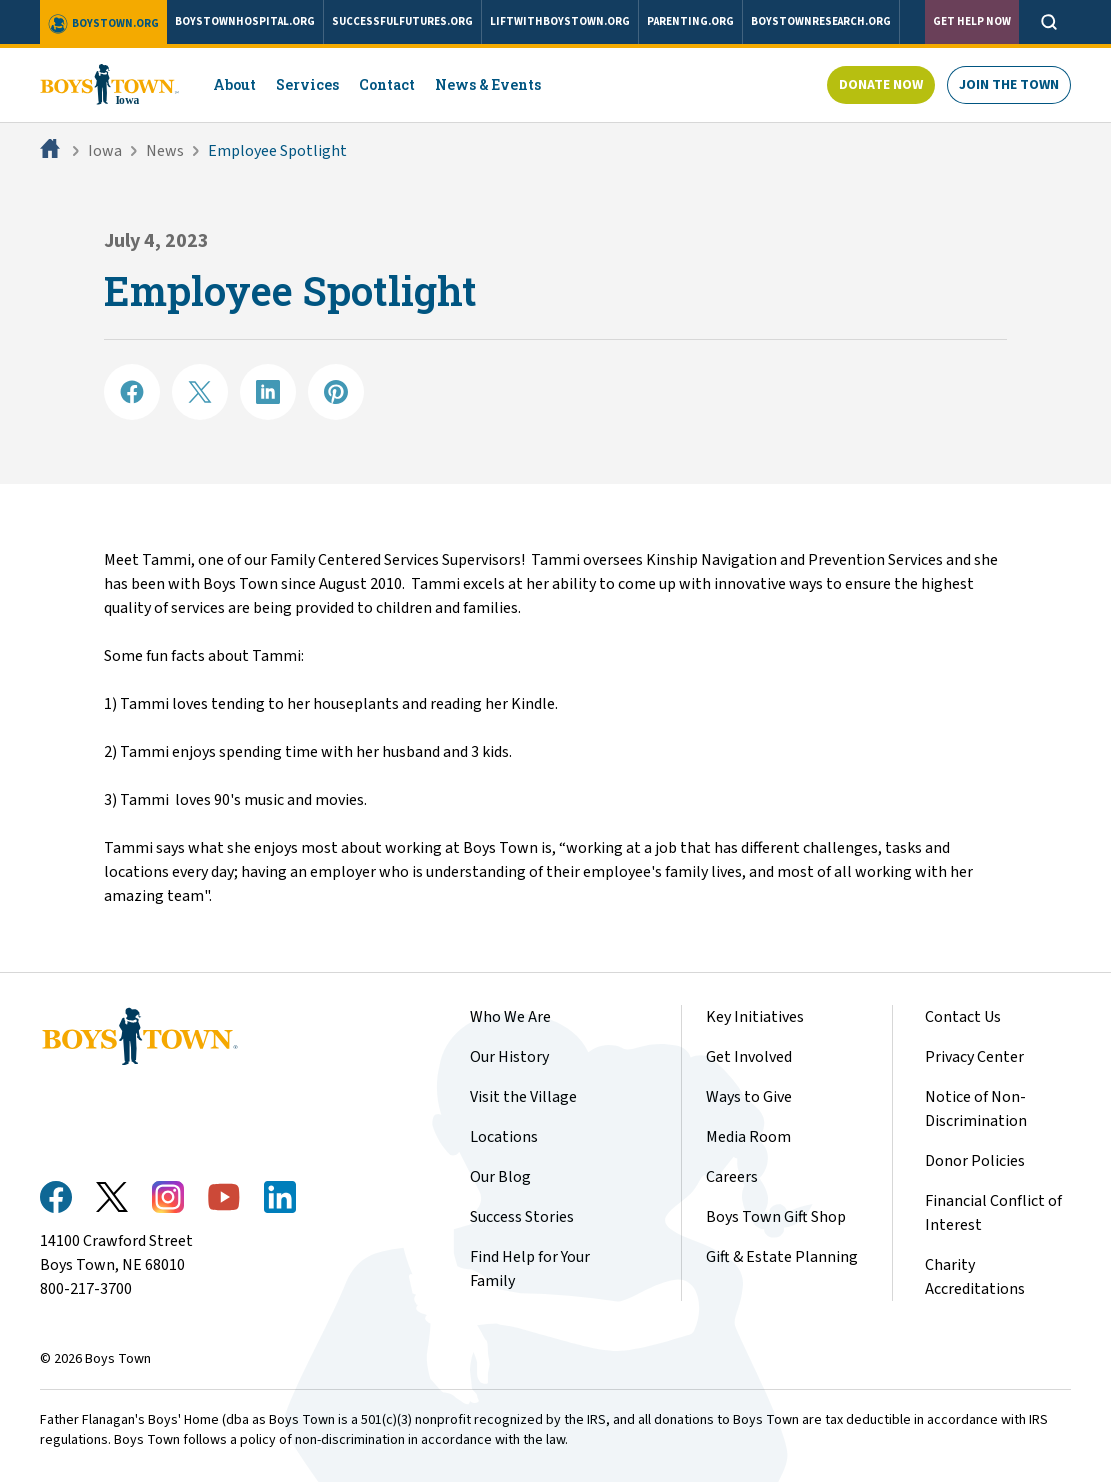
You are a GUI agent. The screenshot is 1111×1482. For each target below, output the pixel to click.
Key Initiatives (755, 1017)
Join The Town (1009, 85)
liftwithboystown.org (560, 21)
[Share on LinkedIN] (268, 392)
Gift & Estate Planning (782, 1257)
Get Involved (749, 1057)
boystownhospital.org (245, 21)
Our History (509, 1057)
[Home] (52, 151)
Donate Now (881, 85)
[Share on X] (200, 392)
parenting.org (690, 21)
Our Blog (500, 1177)
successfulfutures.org (402, 21)
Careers (732, 1177)
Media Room (748, 1137)
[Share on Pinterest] (336, 392)
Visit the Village (523, 1097)
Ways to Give (749, 1097)
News (165, 151)
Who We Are (510, 1017)
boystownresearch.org (821, 21)
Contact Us (963, 1017)
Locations (504, 1137)
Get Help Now (972, 21)
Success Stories (522, 1217)
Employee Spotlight (277, 151)
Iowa (105, 151)
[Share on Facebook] (132, 392)
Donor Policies (975, 1161)
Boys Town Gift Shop (776, 1217)
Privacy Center (974, 1057)
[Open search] (1049, 22)
